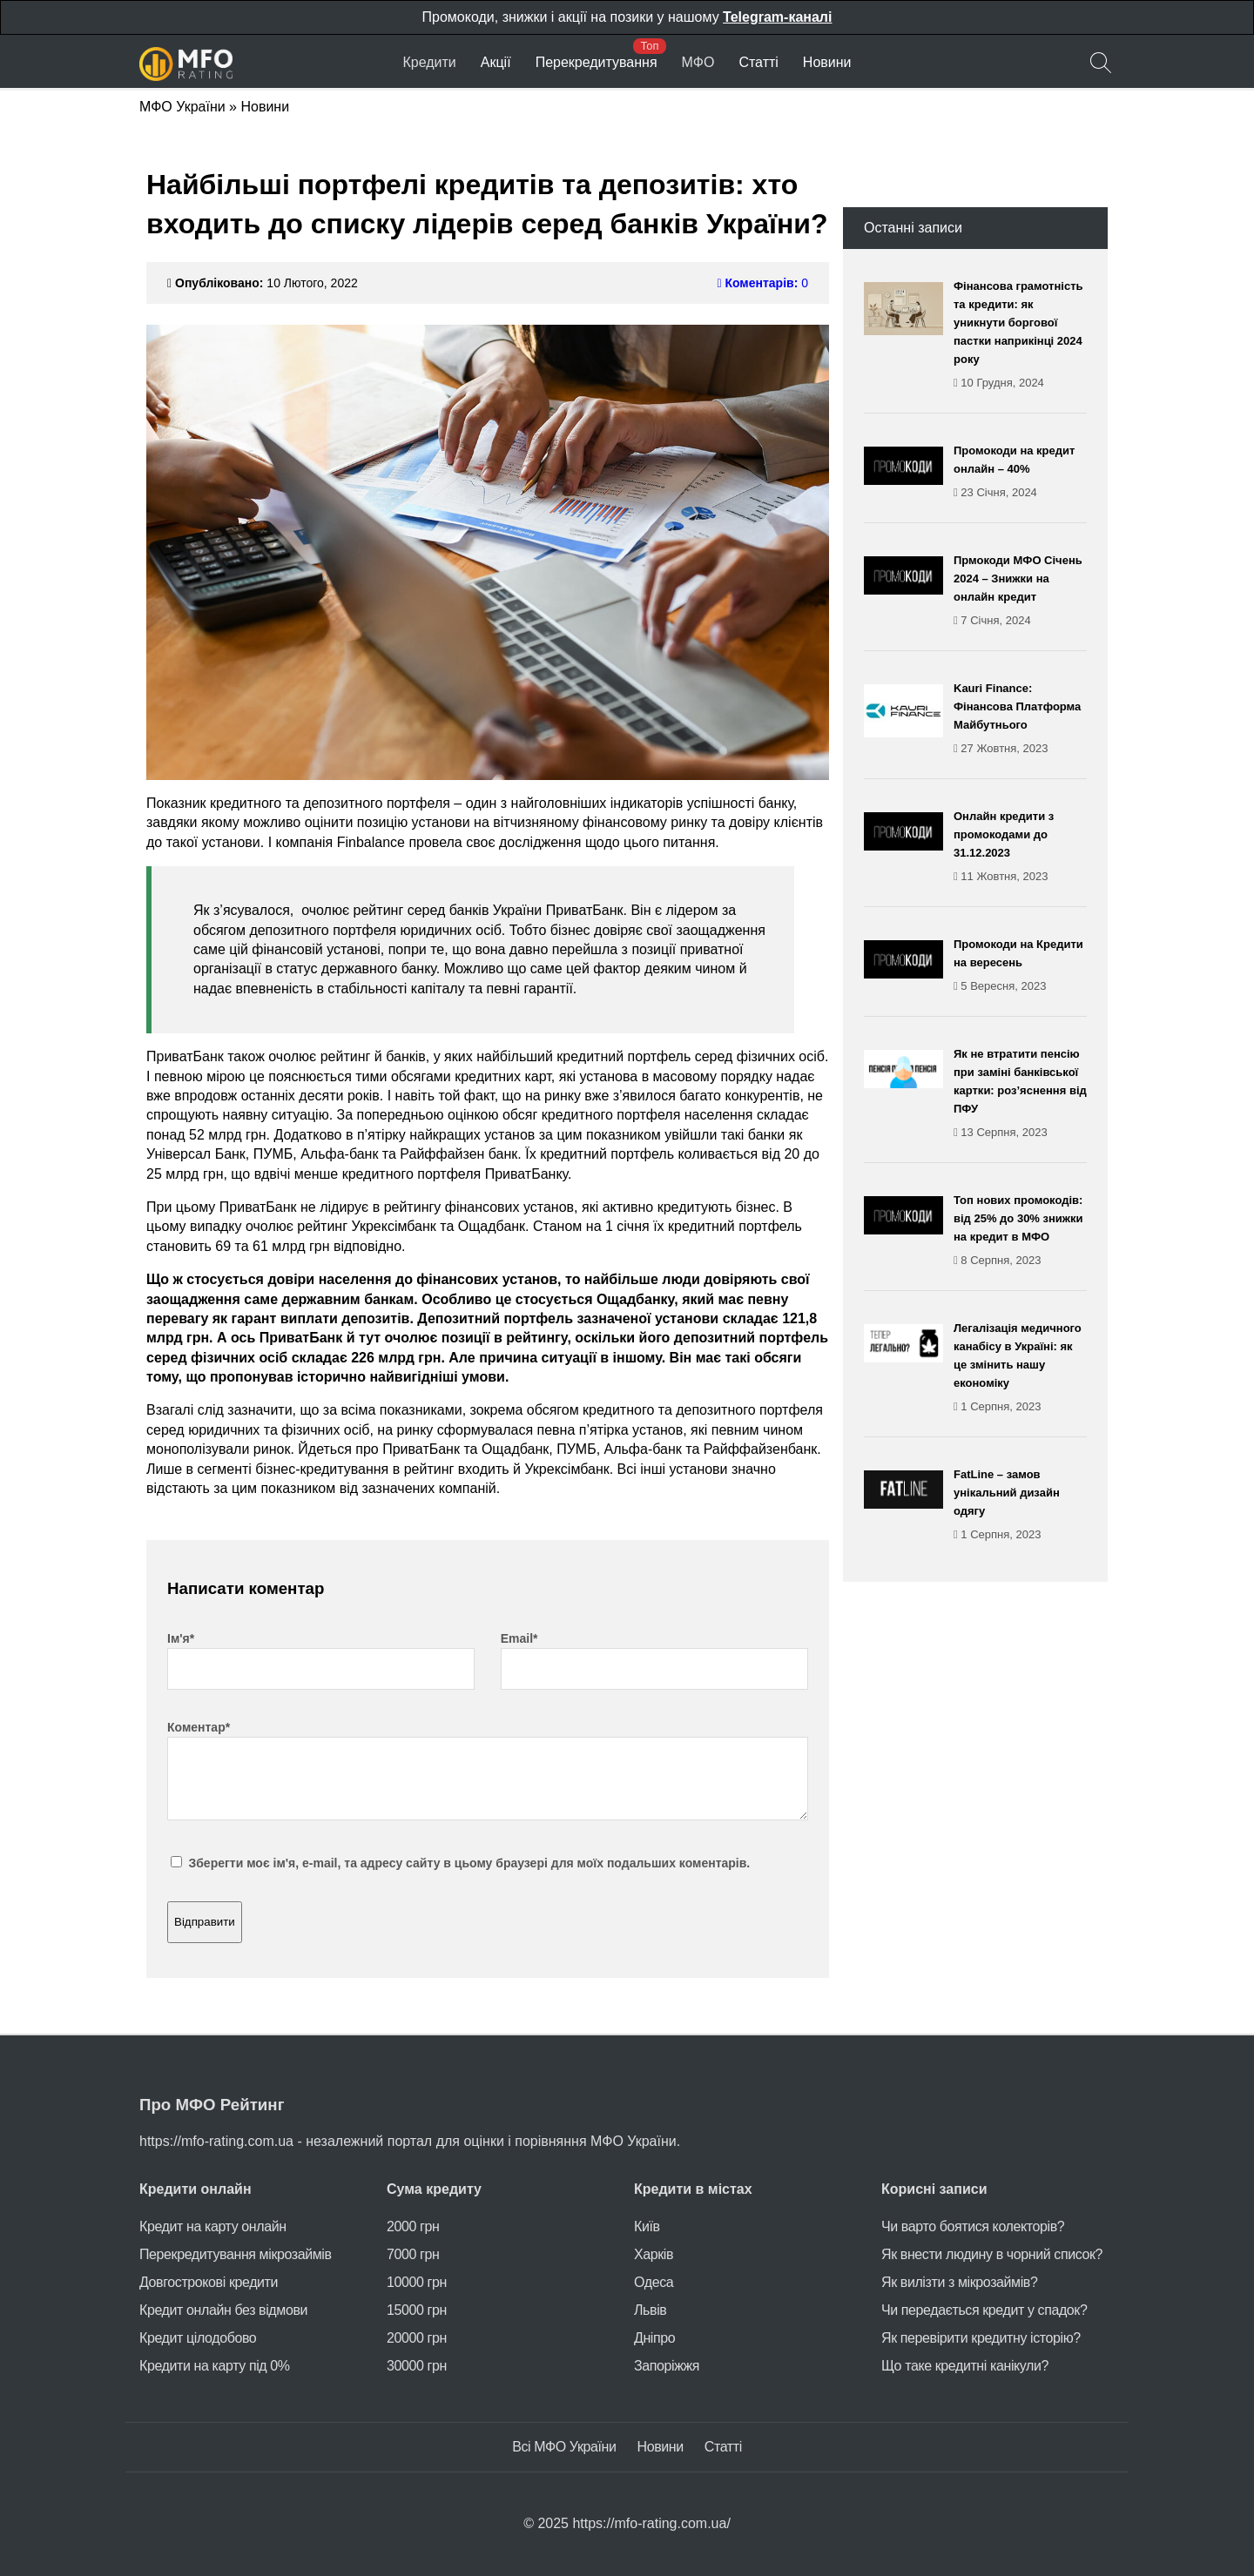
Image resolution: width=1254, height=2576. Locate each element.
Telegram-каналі (777, 17)
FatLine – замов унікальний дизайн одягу (1020, 1506)
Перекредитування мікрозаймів (235, 2254)
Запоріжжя (666, 2365)
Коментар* (198, 1727)
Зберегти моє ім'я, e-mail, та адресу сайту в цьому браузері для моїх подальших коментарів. (469, 1863)
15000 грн (417, 2310)
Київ (647, 2226)
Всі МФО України (564, 2446)
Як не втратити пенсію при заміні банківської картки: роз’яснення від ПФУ (1020, 1094)
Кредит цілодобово (197, 2338)
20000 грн (417, 2338)
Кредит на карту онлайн (213, 2226)
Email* (519, 1638)
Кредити (428, 62)
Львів (650, 2310)
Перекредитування (596, 62)
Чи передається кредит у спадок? (984, 2310)
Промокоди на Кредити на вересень (1020, 966)
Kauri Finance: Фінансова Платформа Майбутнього (1020, 719)
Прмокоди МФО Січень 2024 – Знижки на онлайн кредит (1020, 591)
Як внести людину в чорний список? (991, 2254)
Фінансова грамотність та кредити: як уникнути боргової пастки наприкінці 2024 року (1020, 335)
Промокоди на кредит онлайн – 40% (1020, 472)
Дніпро (654, 2338)
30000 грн (417, 2365)
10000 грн (417, 2282)
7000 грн (413, 2254)
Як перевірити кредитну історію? (981, 2338)
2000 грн (413, 2226)
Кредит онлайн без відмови (223, 2310)
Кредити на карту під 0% (214, 2365)
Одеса (653, 2282)
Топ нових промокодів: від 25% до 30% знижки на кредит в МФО (1020, 1231)
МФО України (182, 106)
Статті (758, 62)
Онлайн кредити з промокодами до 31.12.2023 (1020, 847)
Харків (653, 2254)
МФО (698, 62)
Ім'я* (180, 1638)
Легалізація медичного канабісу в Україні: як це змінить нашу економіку (1020, 1369)
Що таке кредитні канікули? (964, 2365)
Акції (496, 62)
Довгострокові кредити (208, 2282)
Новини (827, 62)
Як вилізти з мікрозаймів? (959, 2282)
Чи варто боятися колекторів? (972, 2226)
